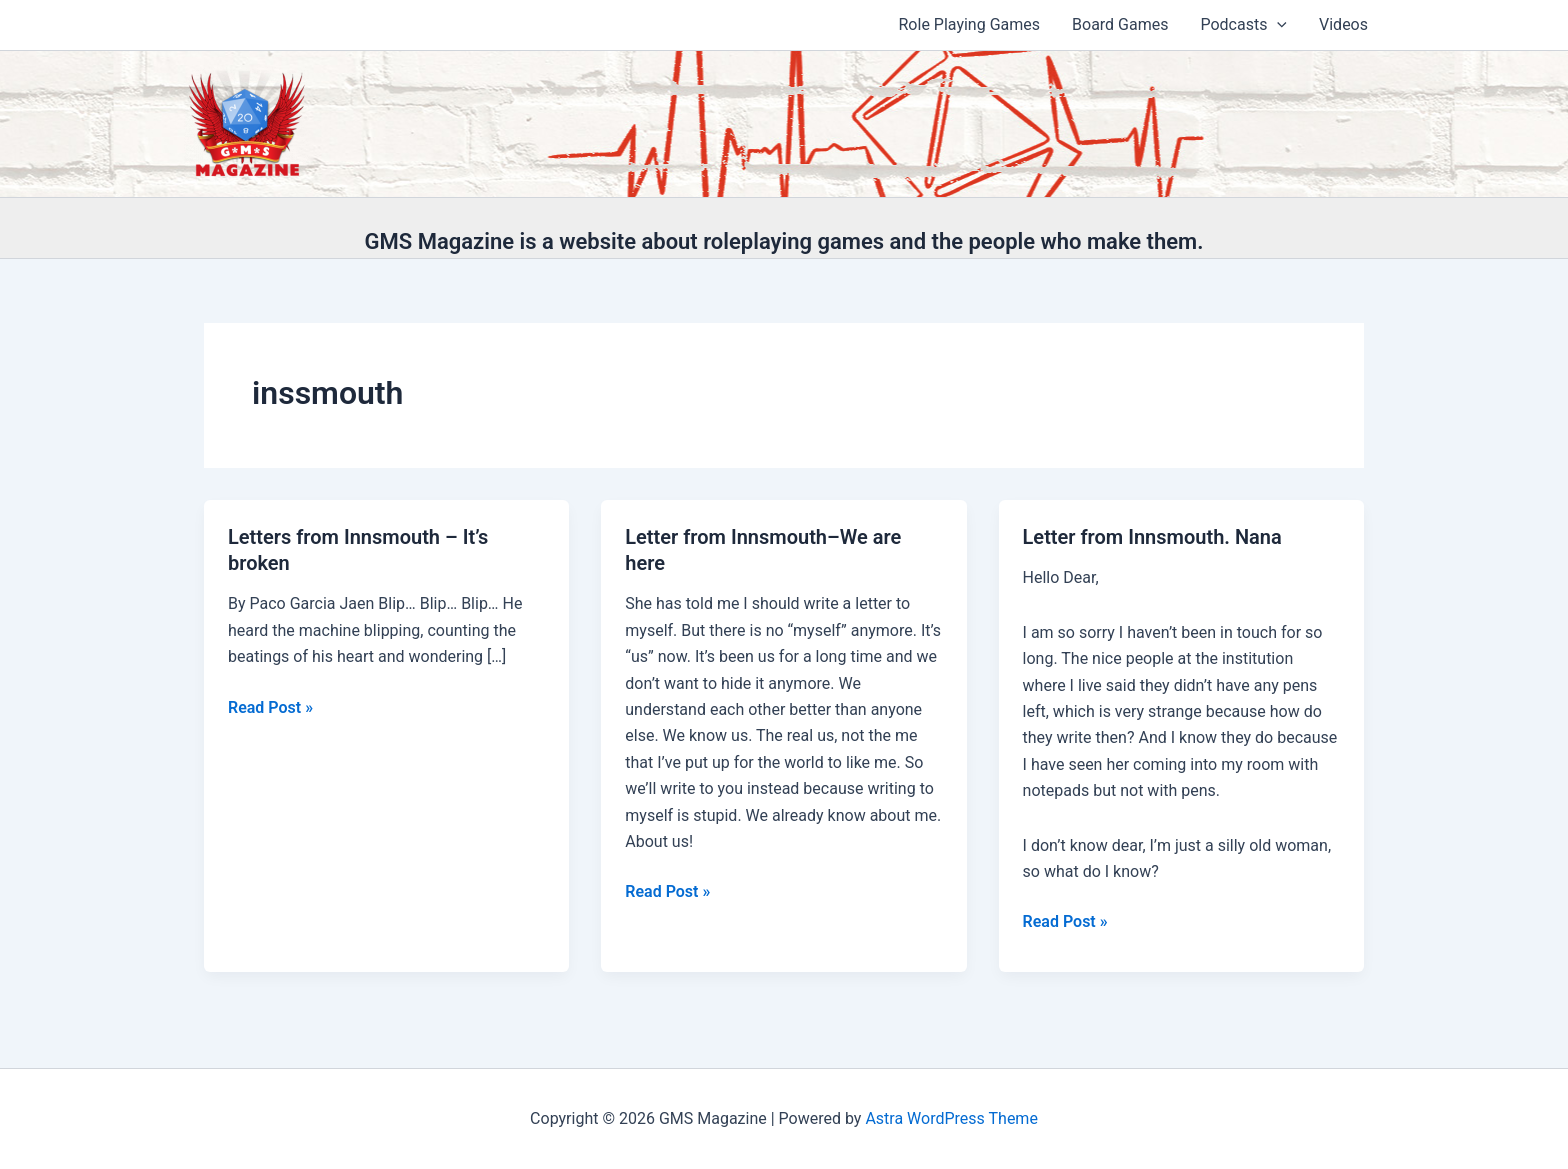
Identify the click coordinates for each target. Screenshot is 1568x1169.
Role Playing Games (970, 24)
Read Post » (270, 708)
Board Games (1120, 24)
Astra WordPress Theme (951, 1118)
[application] (1277, 25)
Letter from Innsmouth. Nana (1152, 537)
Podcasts (1243, 25)
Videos (1343, 24)
